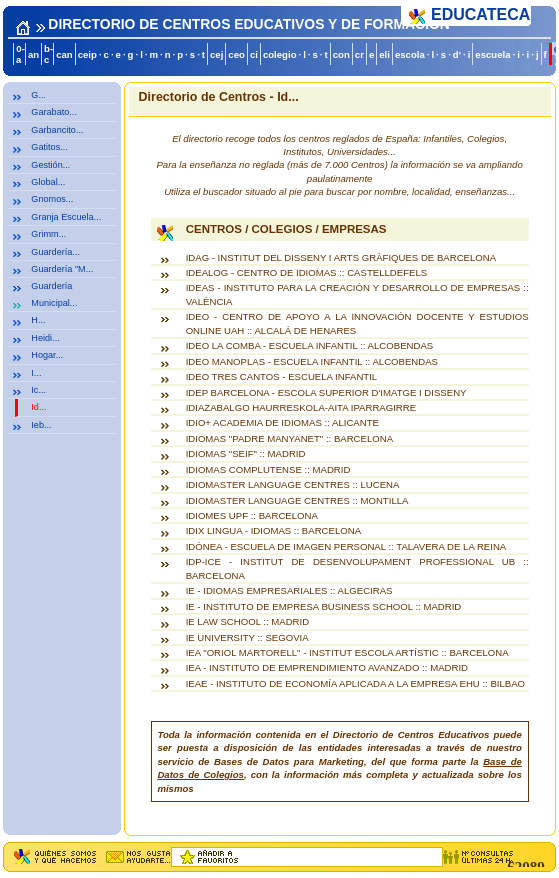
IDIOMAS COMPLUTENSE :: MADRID (268, 469)
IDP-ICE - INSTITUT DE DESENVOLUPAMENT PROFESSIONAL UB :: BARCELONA (357, 568)
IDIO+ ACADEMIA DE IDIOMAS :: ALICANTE (282, 422)
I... (36, 373)
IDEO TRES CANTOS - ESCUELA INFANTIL (282, 376)
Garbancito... (57, 130)
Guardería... (55, 252)
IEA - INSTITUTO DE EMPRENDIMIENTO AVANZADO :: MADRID (327, 667)
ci (254, 54)
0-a (20, 54)
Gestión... (50, 165)
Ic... (38, 390)
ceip (87, 54)
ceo (236, 54)
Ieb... (41, 425)
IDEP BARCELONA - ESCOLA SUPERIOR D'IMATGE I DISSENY (326, 392)
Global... (48, 182)
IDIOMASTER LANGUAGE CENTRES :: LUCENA (293, 484)
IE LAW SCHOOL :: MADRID (248, 621)
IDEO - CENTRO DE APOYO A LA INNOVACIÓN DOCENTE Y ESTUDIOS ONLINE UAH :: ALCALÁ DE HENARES (357, 323)
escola (410, 54)
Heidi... (45, 338)
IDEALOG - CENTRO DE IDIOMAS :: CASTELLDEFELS (307, 272)
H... (38, 320)
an (33, 54)
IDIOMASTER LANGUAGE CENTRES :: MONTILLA (297, 500)
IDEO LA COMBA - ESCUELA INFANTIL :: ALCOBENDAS (310, 345)
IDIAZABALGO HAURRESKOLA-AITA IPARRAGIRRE (301, 407)
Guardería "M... (62, 269)
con (341, 54)
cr (359, 54)
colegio (280, 54)
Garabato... (54, 112)
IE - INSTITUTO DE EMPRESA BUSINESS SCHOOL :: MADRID (324, 606)
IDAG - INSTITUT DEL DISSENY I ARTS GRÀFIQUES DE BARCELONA (341, 257)
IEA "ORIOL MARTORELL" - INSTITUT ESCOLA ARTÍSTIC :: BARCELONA (347, 652)
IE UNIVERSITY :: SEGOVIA (247, 637)
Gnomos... (52, 199)
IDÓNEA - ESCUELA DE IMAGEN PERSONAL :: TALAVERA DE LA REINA (346, 546)
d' (457, 54)
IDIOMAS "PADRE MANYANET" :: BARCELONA (289, 438)
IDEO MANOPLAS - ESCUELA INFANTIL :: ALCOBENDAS (312, 361)
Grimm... (48, 234)
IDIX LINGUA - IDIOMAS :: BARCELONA (273, 530)
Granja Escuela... (66, 217)
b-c (48, 54)
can (64, 54)
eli (384, 54)
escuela (492, 54)
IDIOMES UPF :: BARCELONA (252, 515)
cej (216, 54)
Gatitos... (49, 147)
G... (38, 95)
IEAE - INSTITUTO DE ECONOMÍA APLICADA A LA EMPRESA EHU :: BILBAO (355, 683)
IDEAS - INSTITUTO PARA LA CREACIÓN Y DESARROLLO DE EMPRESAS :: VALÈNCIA (357, 294)
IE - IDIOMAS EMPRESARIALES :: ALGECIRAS (289, 590)
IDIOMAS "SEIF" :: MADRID (246, 453)
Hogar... (47, 355)
